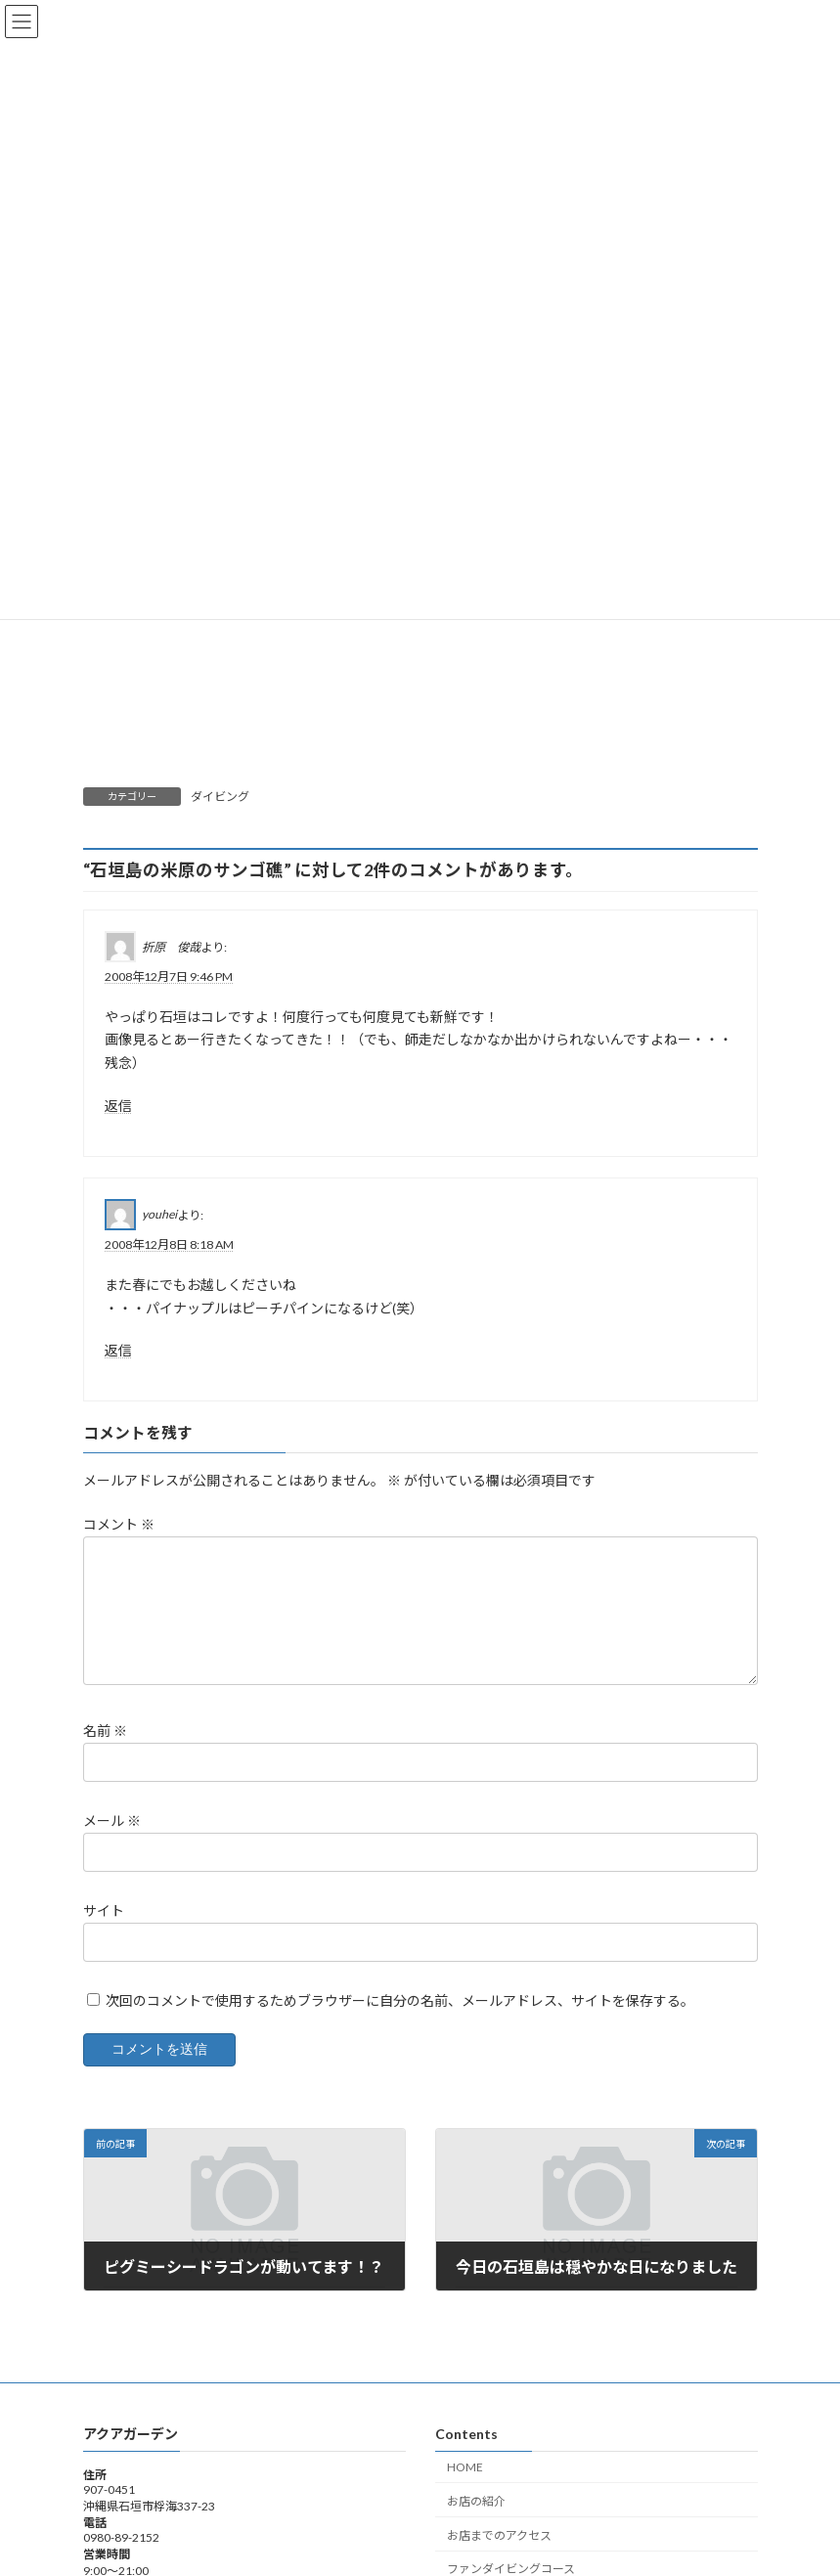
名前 (105, 1754)
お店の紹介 (476, 2524)
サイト (103, 1934)
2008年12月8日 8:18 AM (169, 1244)
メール (112, 1844)
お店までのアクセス (499, 2558)
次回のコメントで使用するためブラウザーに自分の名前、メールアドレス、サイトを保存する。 (400, 2024)
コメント (119, 1524)
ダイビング (220, 796)
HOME (465, 2490)
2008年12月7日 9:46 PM (169, 975)
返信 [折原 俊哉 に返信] (118, 1105)
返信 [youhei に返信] (118, 1350)
